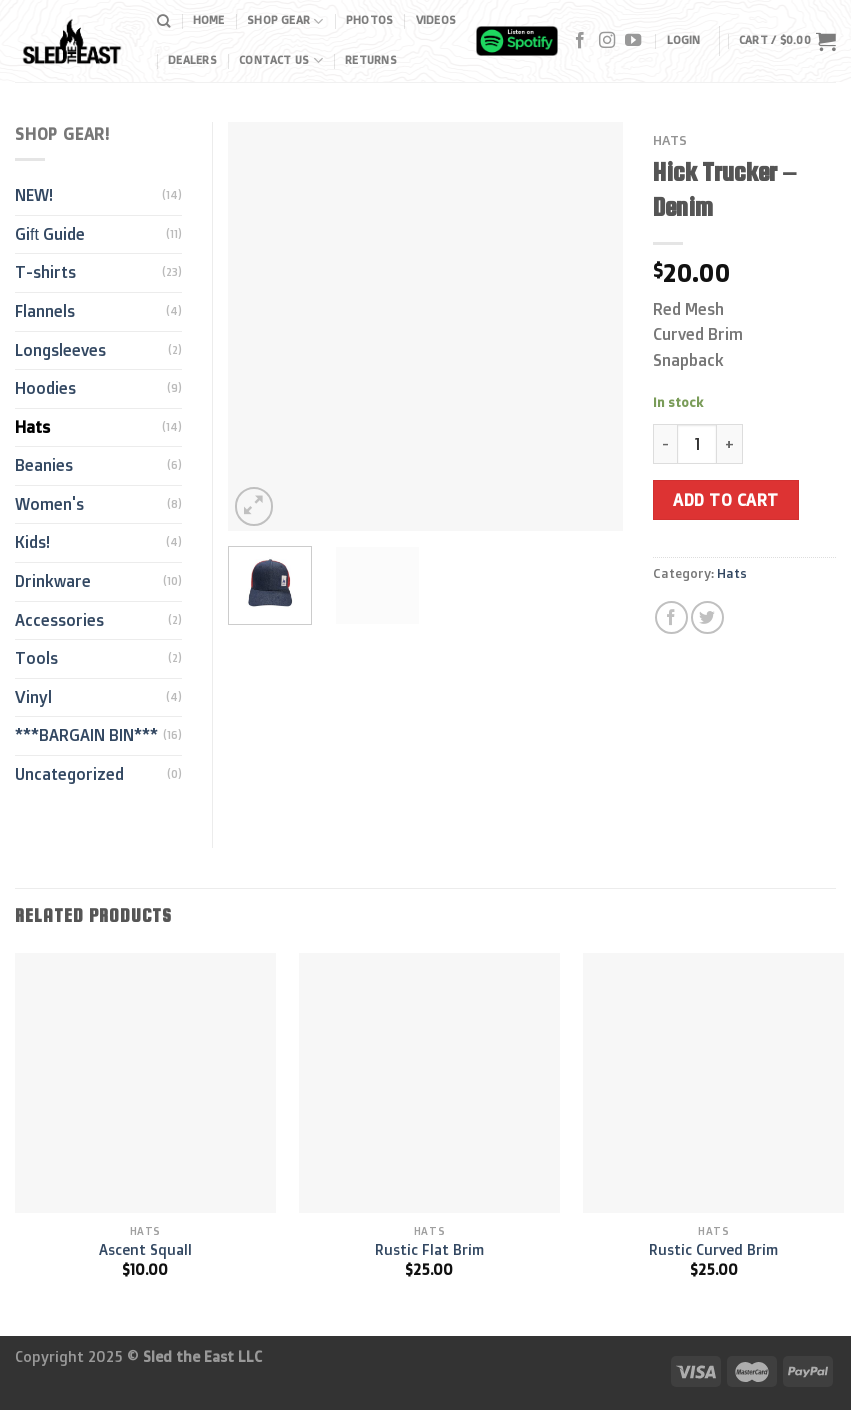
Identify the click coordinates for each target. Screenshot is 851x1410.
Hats (670, 139)
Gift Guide (50, 234)
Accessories (59, 620)
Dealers (192, 60)
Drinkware (53, 581)
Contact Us (281, 60)
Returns (371, 60)
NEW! (34, 195)
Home (209, 20)
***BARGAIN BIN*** (86, 735)
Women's (49, 504)
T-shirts (45, 272)
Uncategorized (69, 774)
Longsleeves (60, 350)
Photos (369, 20)
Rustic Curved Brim (713, 1250)
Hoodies (45, 388)
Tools (36, 658)
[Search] (163, 21)
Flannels (45, 311)
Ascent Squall (145, 1250)
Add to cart (725, 500)
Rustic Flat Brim (429, 1250)
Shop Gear (285, 21)
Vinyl (33, 697)
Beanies (44, 465)
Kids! (32, 542)
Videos (436, 20)
